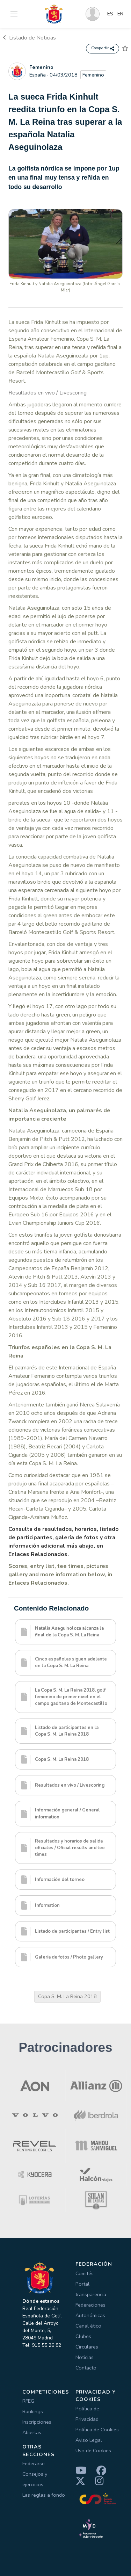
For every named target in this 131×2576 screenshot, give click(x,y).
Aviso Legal (88, 2440)
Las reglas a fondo (43, 2494)
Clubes (83, 2336)
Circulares (86, 2346)
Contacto (85, 2367)
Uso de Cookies (93, 2450)
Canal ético (88, 2325)
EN (120, 14)
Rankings (32, 2411)
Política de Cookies (97, 2429)
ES (110, 14)
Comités (84, 2273)
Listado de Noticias (29, 38)
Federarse (33, 2463)
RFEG (28, 2400)
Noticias (84, 2357)
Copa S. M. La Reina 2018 (67, 1996)
